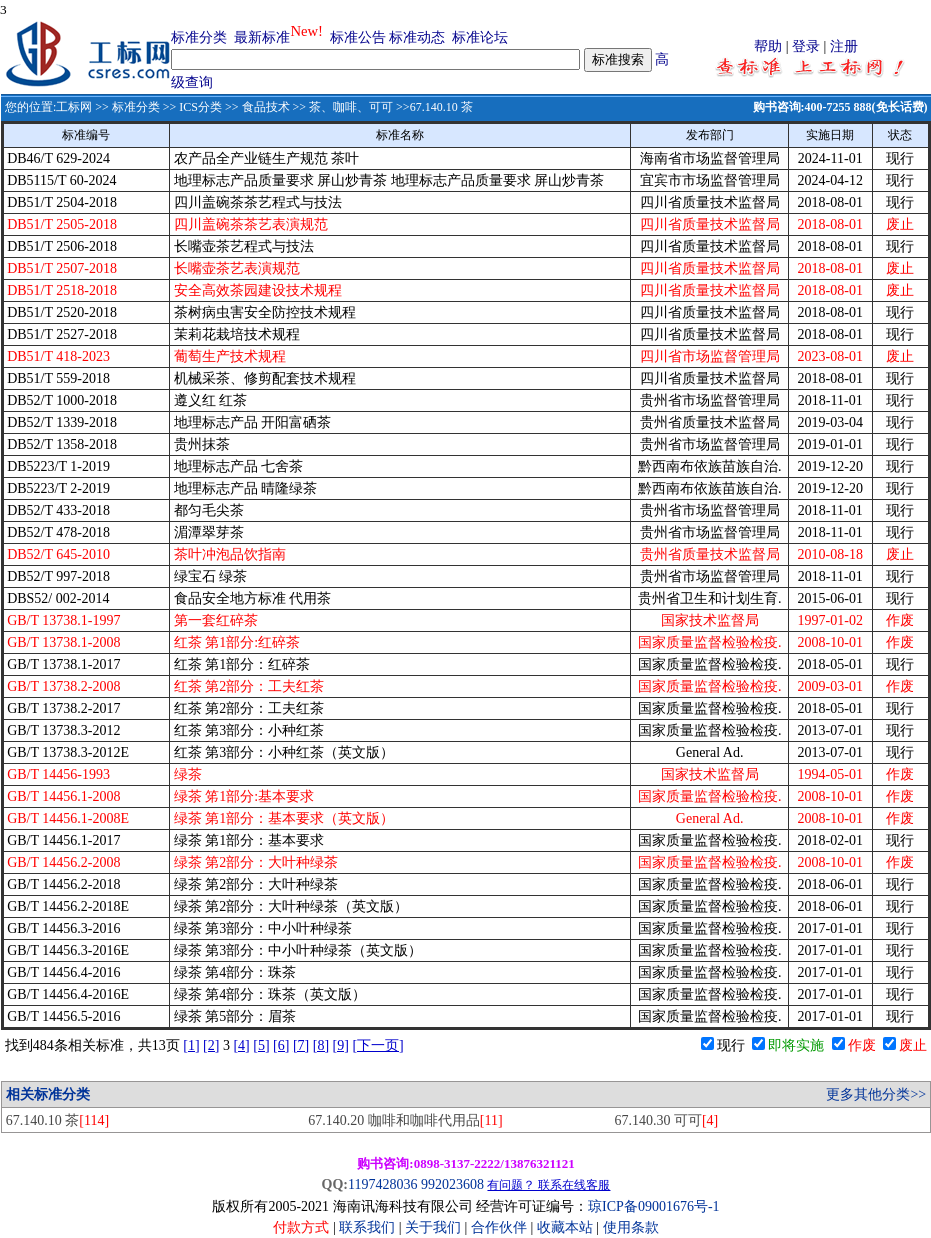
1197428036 (382, 1184)
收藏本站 (565, 1227)
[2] (211, 1045)
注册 (844, 46)
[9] (341, 1045)
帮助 (768, 46)
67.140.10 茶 (57, 1120)
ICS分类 (200, 107)
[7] (301, 1045)
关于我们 (435, 1227)
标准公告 (358, 37)
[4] (241, 1045)
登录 (806, 46)
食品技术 (266, 107)
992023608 (452, 1184)
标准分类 (199, 37)
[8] (321, 1045)
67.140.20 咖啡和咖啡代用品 (405, 1120)
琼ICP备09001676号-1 (653, 1206)
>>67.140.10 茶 (433, 107)
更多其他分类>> (876, 1094)
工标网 (74, 107)
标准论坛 (480, 37)
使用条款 (631, 1227)
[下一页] (377, 1045)
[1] (191, 1045)
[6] (281, 1045)
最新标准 (262, 37)
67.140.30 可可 (666, 1120)
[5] (261, 1045)
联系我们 (367, 1227)
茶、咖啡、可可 (351, 107)
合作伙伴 (499, 1227)
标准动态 (417, 37)
